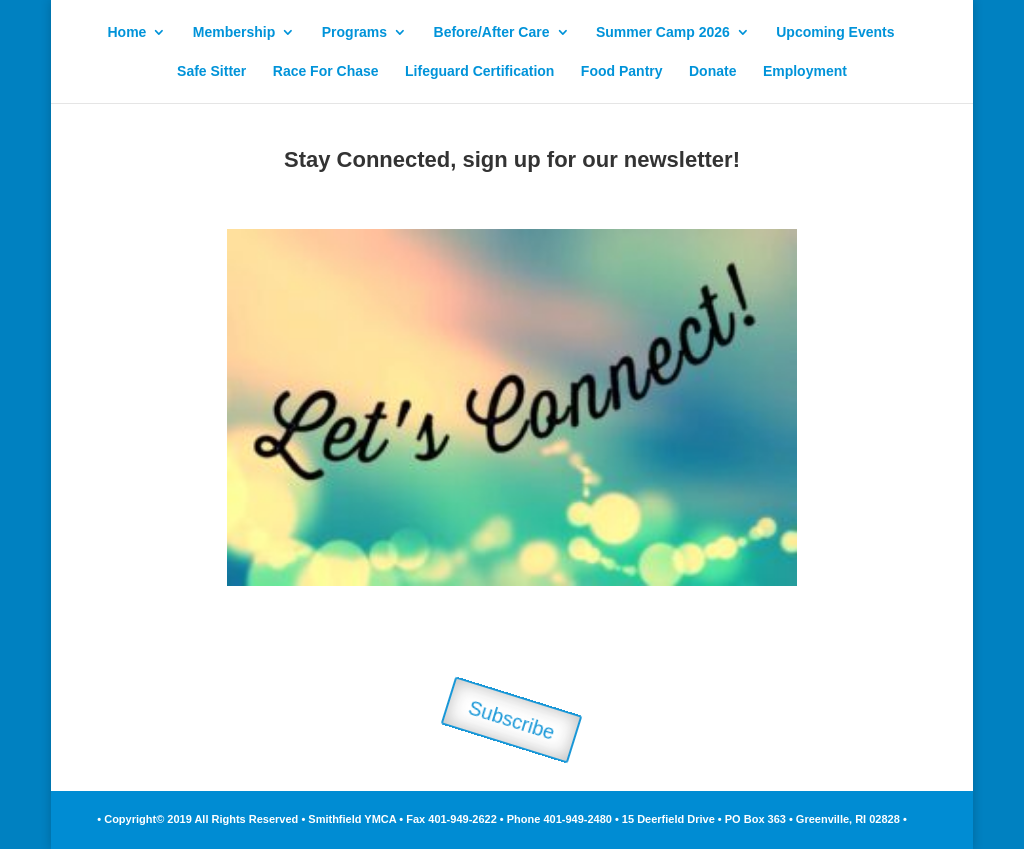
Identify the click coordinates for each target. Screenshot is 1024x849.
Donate (712, 71)
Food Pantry (622, 71)
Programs (354, 32)
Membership (234, 32)
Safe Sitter (211, 71)
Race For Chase (326, 71)
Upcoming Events (835, 32)
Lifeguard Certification (479, 71)
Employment (805, 71)
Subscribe (512, 720)
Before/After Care (492, 32)
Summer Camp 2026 (663, 32)
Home (126, 32)
